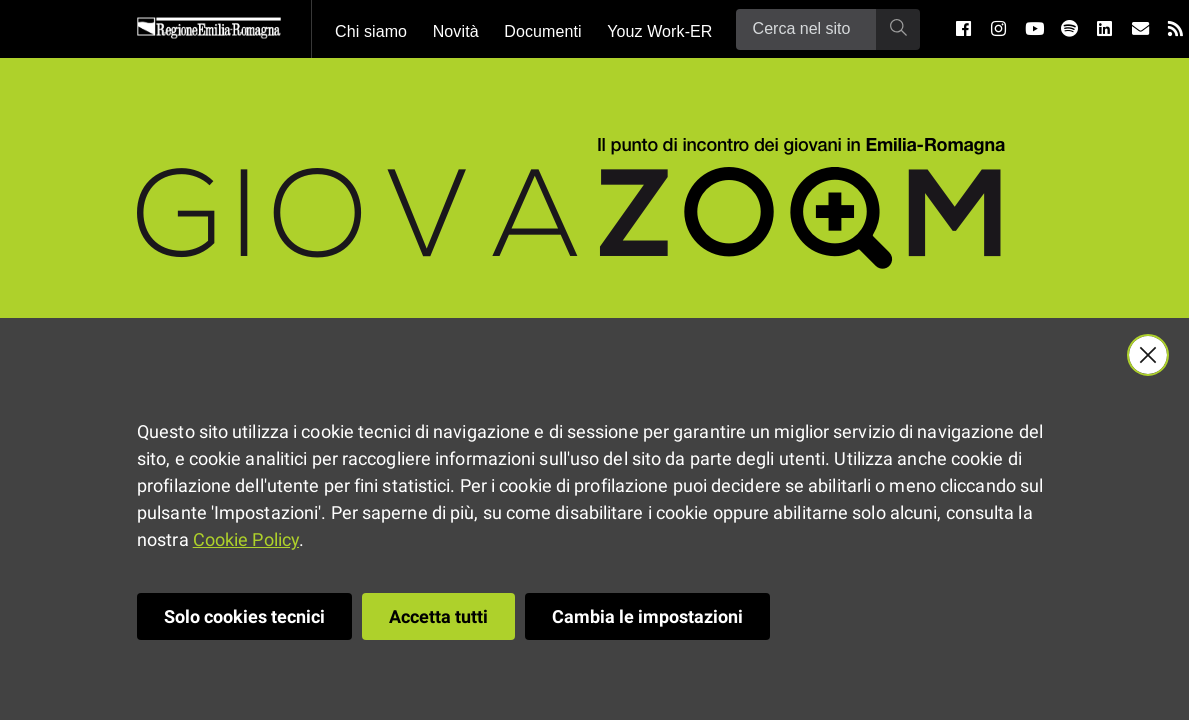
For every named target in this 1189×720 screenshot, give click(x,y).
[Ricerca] (806, 29)
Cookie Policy (246, 539)
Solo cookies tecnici (244, 616)
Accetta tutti (438, 616)
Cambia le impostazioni (647, 616)
